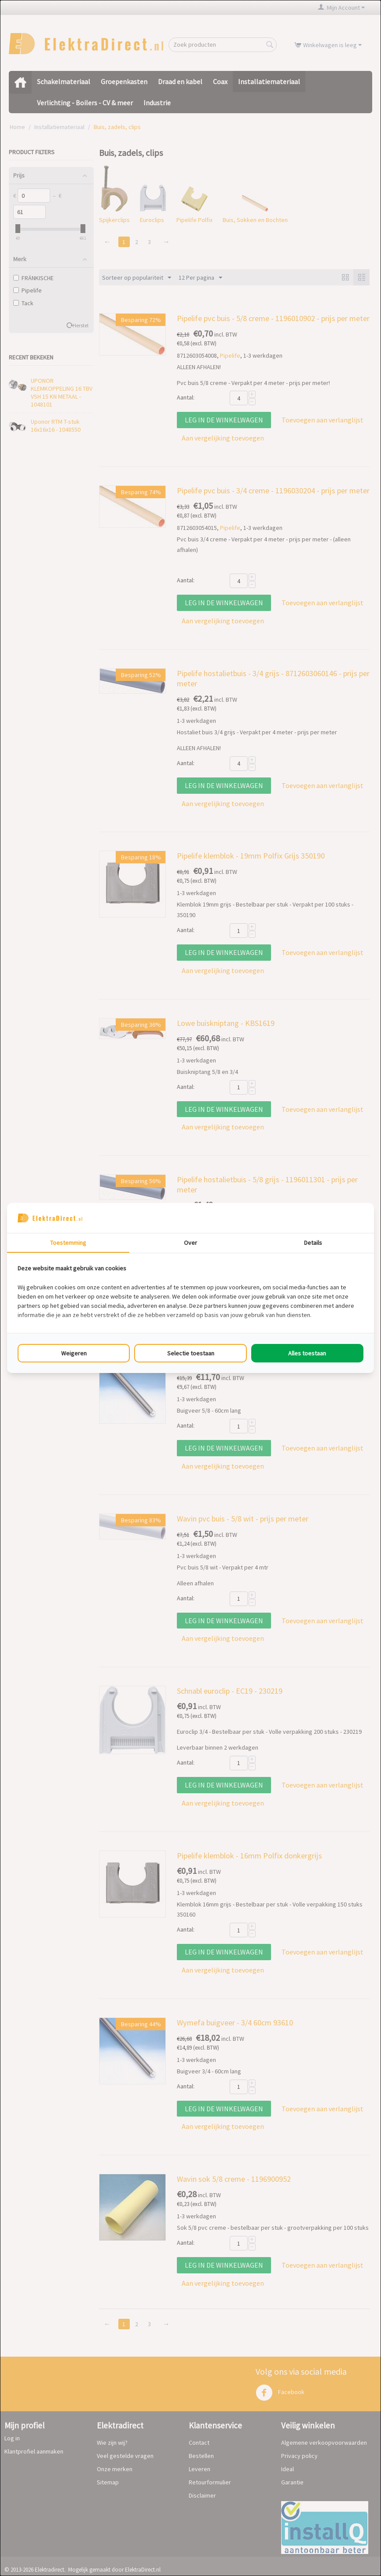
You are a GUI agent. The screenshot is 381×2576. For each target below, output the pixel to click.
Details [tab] (313, 1243)
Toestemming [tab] (68, 1243)
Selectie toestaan (190, 1353)
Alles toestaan (307, 1353)
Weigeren (74, 1353)
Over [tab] (190, 1243)
